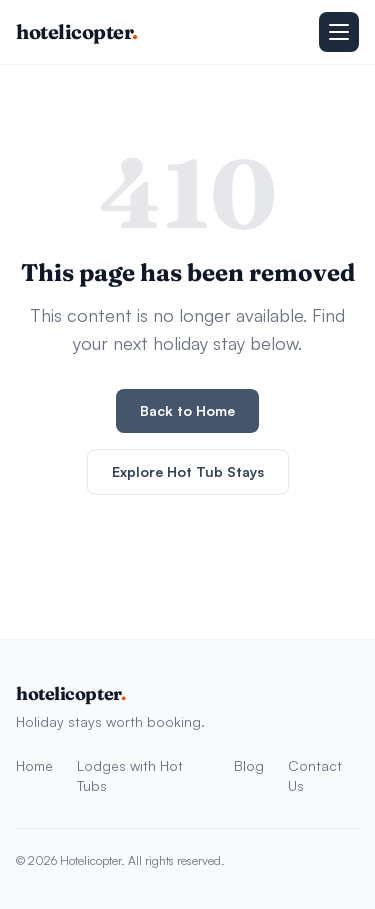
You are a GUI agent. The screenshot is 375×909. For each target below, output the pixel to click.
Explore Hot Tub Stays (188, 471)
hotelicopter (77, 31)
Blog (249, 765)
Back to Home (187, 410)
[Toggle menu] (339, 32)
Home (34, 765)
